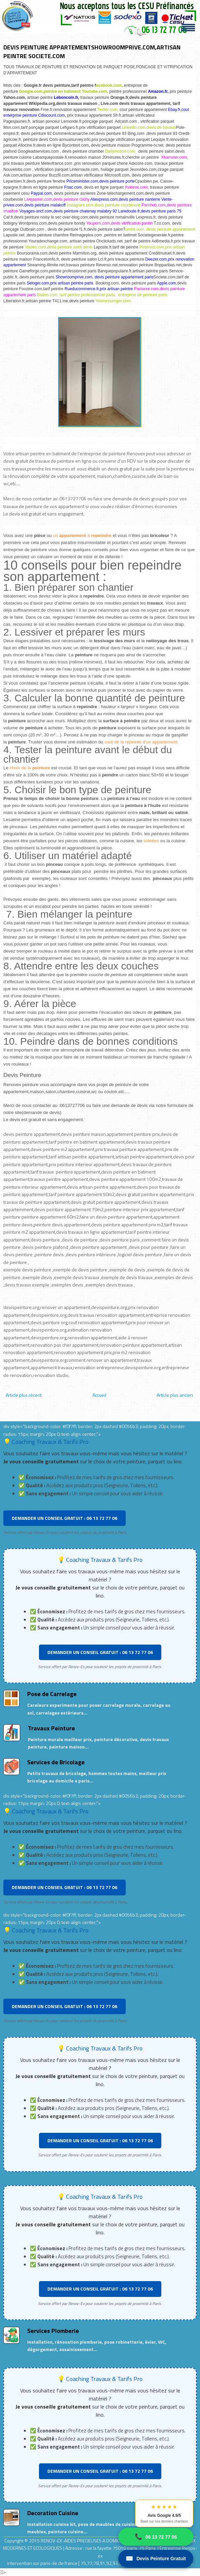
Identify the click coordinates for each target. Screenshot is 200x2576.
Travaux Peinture (51, 1728)
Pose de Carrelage (52, 1693)
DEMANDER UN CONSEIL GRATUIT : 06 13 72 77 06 (64, 1518)
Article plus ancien (175, 1394)
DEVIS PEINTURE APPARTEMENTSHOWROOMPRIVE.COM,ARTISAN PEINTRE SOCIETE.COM (92, 52)
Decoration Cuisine (52, 2512)
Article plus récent (24, 1394)
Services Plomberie (53, 2330)
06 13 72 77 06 (156, 2537)
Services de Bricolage (56, 1762)
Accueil (99, 1394)
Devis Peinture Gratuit (156, 2559)
